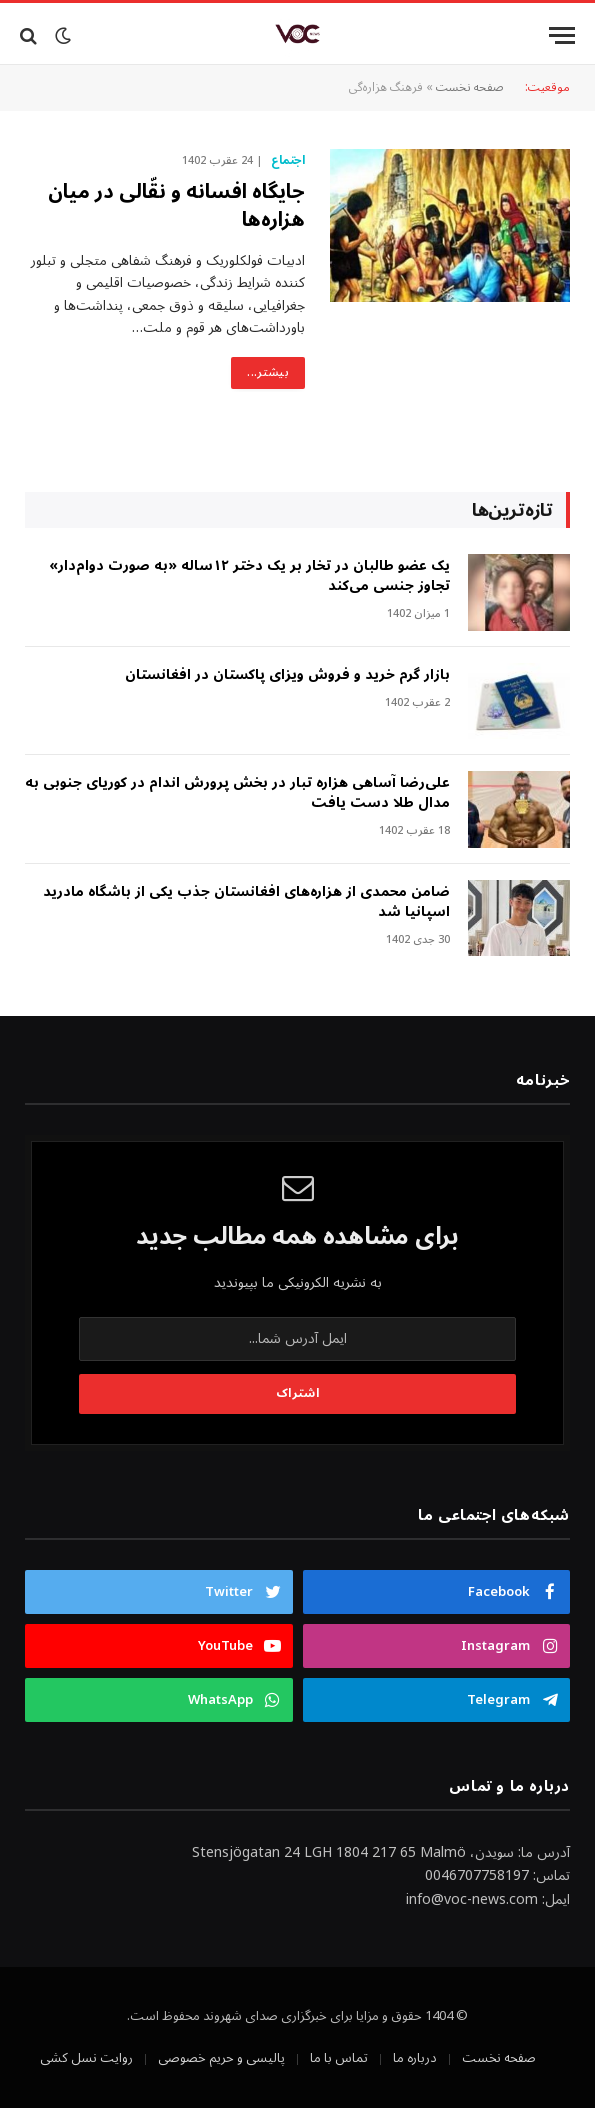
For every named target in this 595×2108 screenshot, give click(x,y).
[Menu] (562, 35)
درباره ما (415, 2058)
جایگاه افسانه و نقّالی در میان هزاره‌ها (176, 206)
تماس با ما (339, 2058)
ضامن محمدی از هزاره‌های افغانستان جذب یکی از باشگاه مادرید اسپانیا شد (246, 902)
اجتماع (288, 161)
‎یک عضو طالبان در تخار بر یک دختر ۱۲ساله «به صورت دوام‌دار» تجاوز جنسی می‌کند (249, 576)
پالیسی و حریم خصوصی (221, 2058)
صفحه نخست (470, 87)
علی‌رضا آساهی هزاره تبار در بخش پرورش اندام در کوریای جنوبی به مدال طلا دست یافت (237, 793)
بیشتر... (268, 372)
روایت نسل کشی (86, 2058)
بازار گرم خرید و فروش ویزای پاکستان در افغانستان (287, 675)
